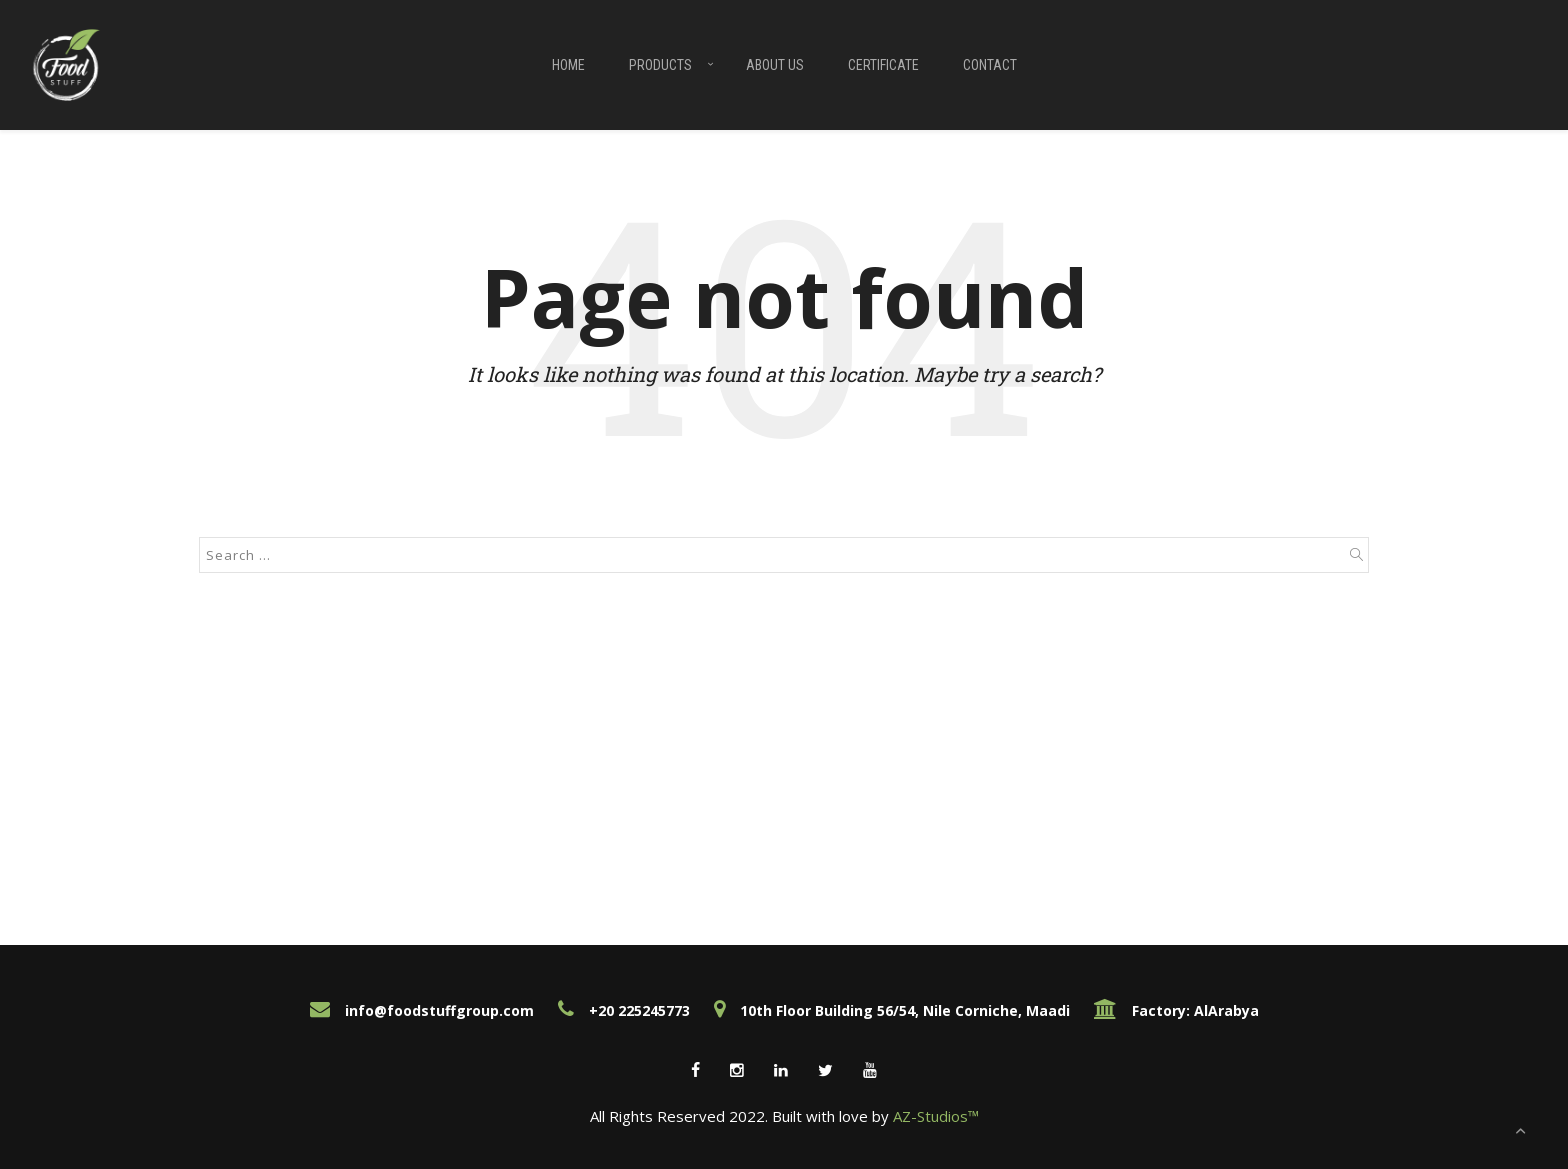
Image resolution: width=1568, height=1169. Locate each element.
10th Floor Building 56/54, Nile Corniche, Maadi (892, 1010)
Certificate (883, 65)
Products (660, 65)
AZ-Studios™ (936, 1116)
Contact (990, 65)
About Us (775, 65)
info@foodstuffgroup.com (422, 1010)
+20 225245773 (624, 1010)
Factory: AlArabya (1176, 1010)
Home (568, 65)
